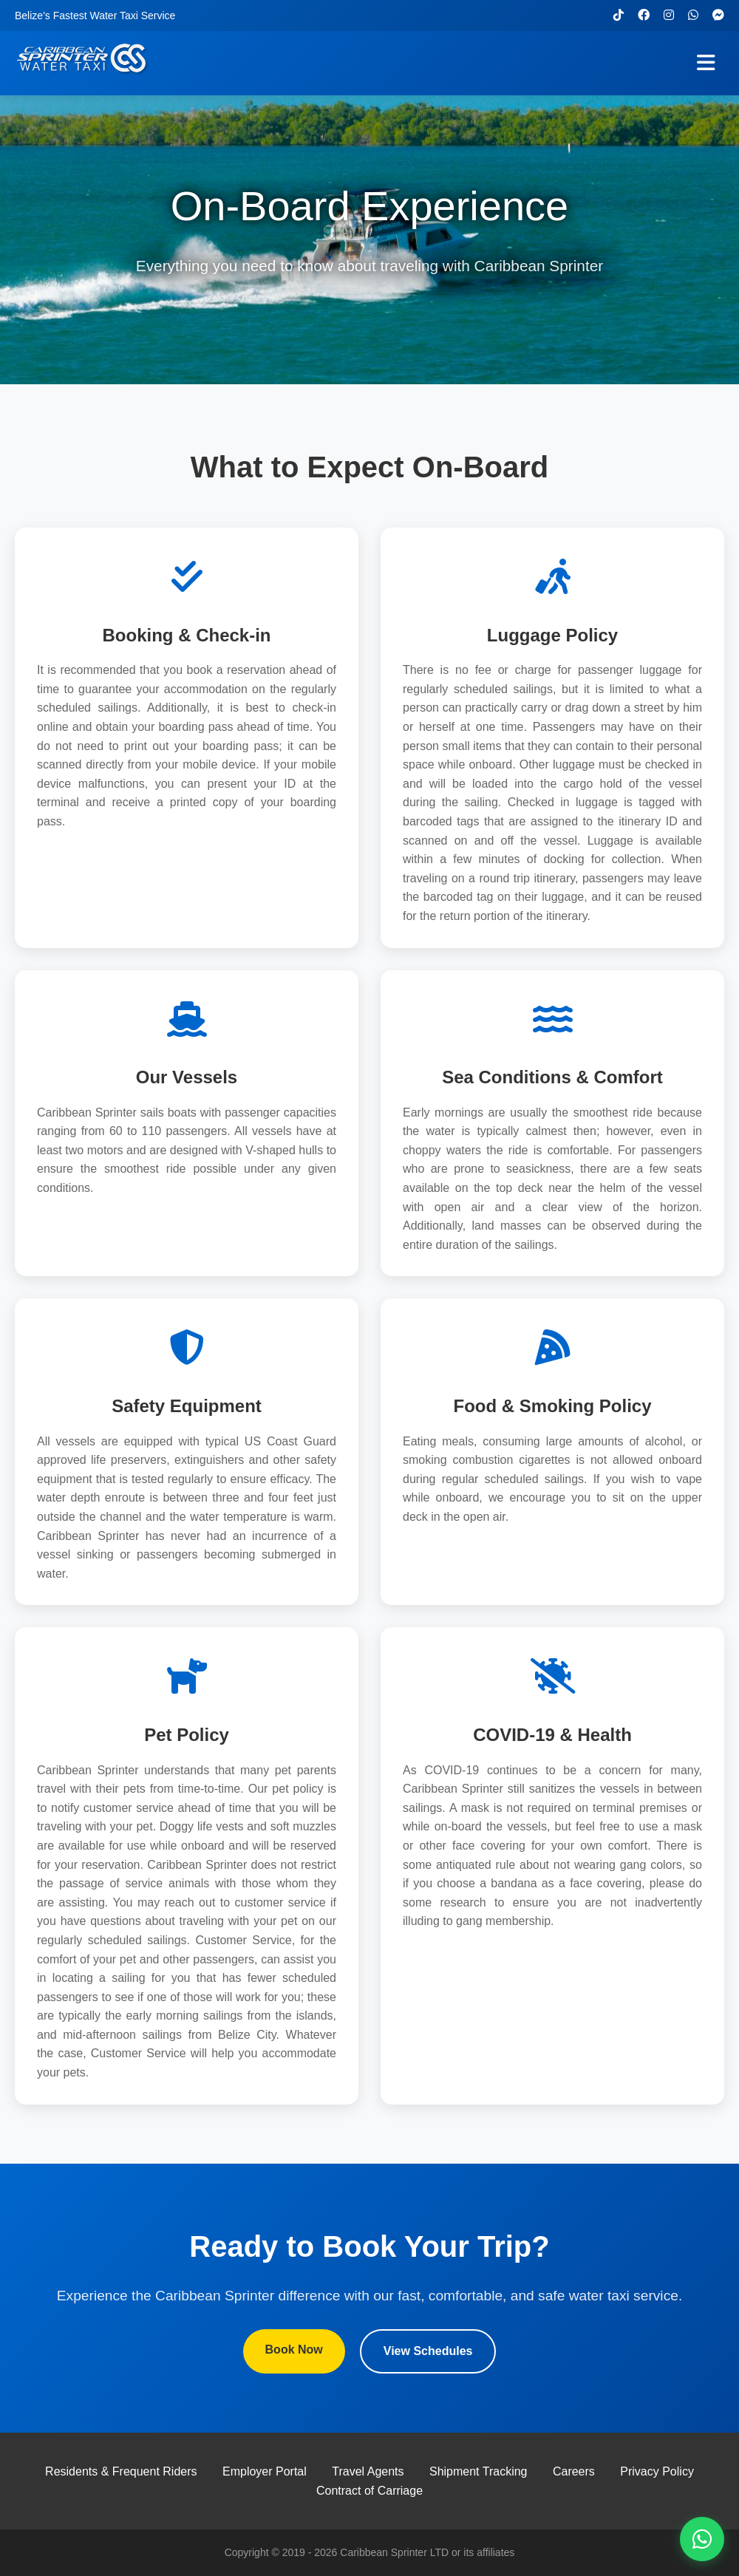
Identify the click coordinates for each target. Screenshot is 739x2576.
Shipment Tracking (478, 2471)
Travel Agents (367, 2471)
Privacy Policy (657, 2471)
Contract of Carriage (369, 2490)
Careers (574, 2471)
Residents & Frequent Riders (121, 2471)
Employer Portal (264, 2471)
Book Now (294, 2349)
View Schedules (428, 2351)
